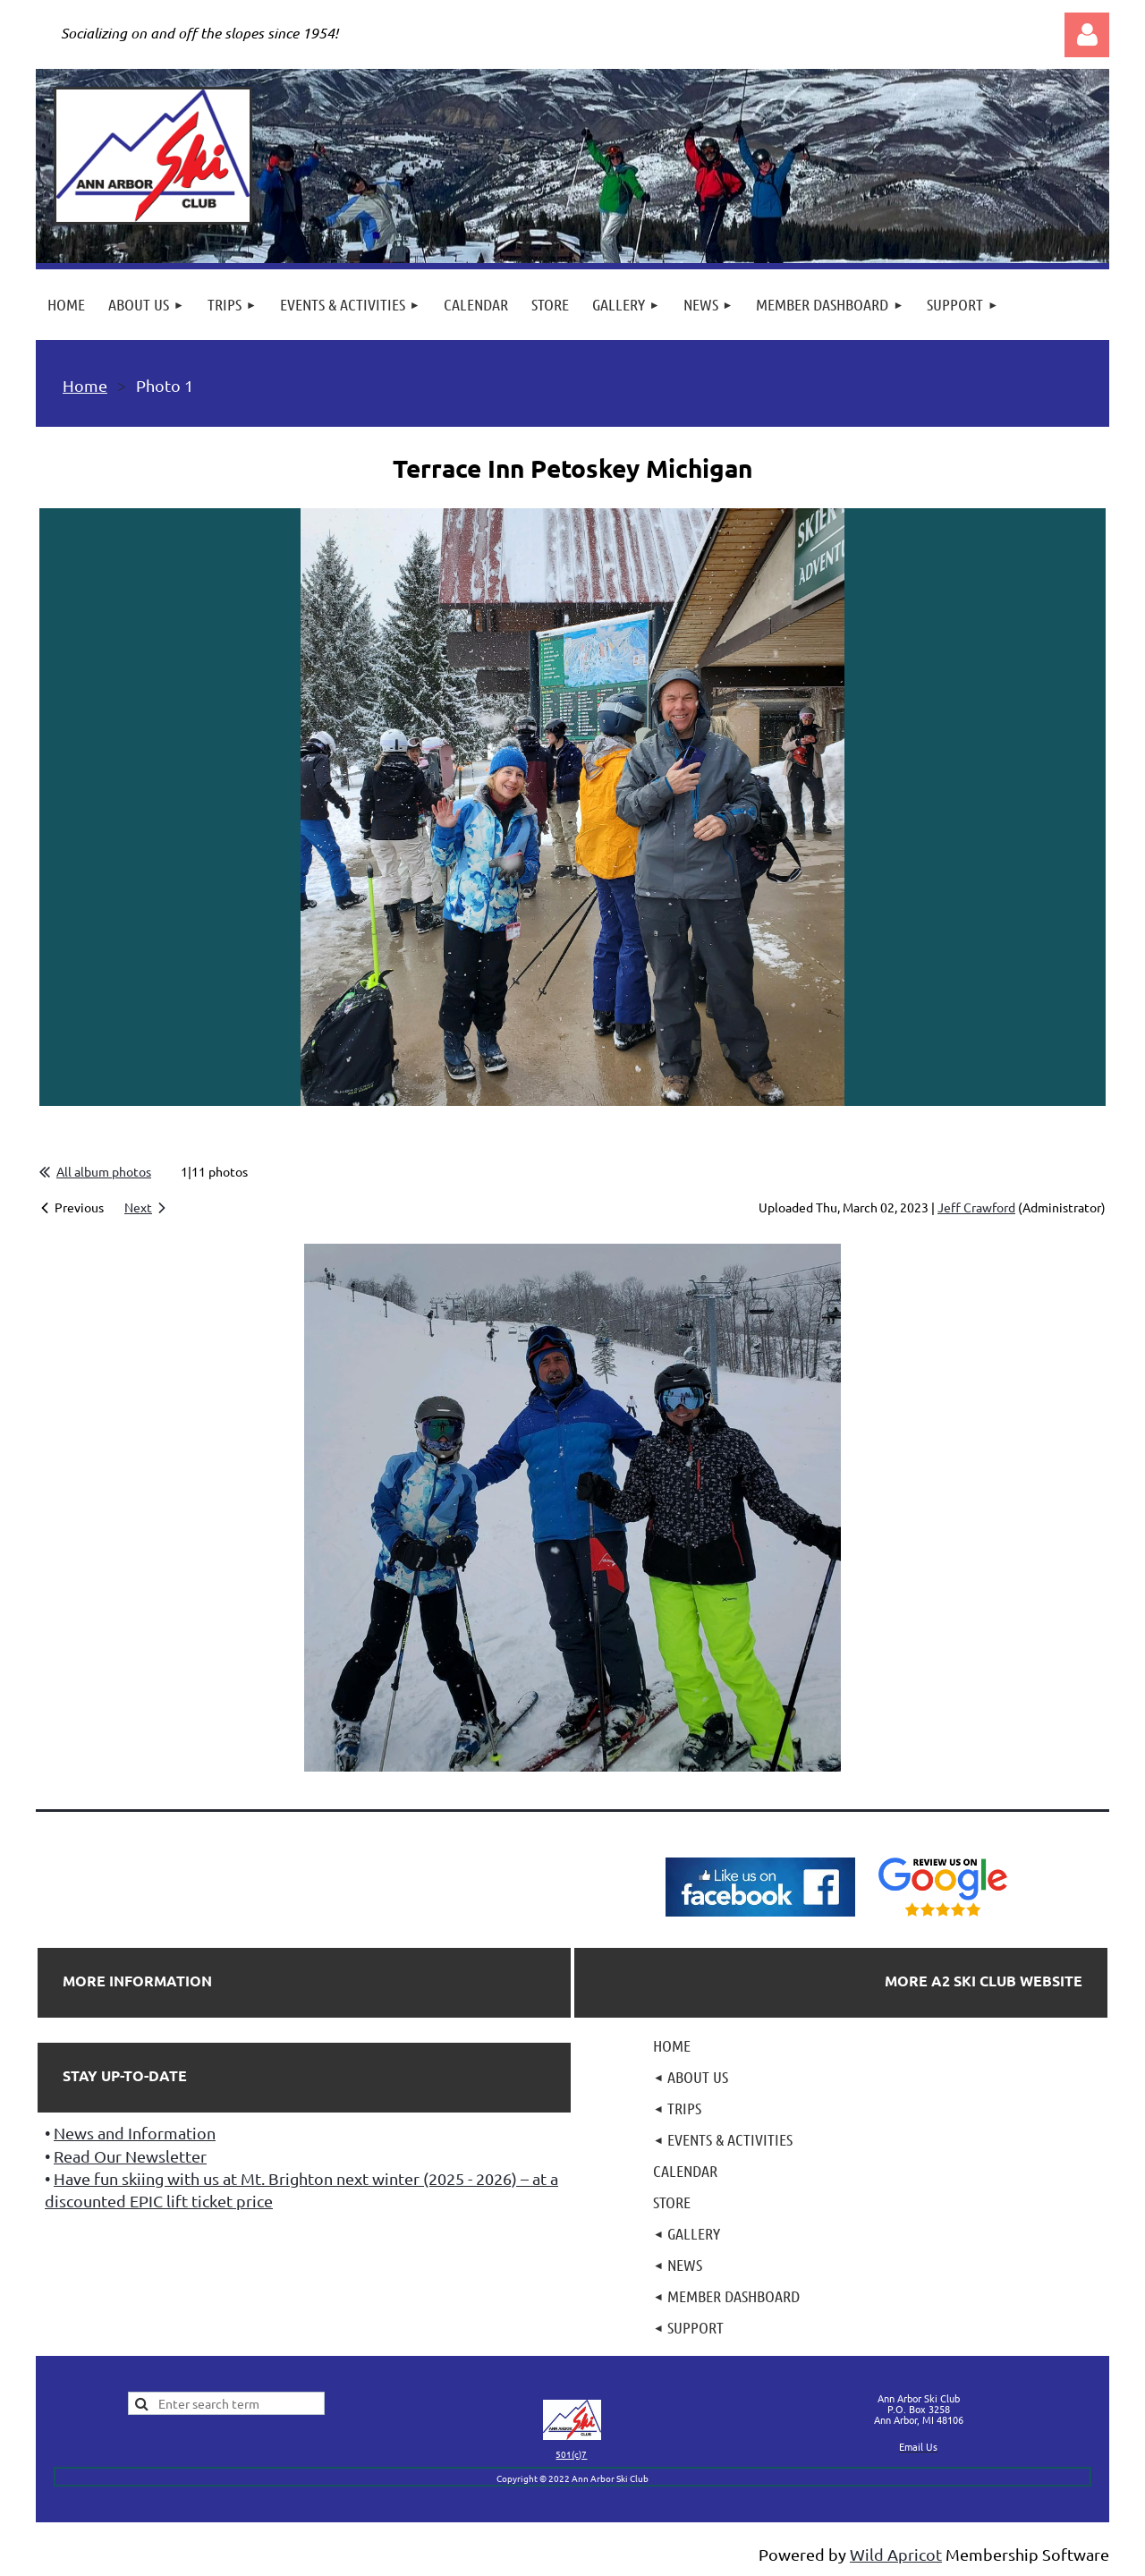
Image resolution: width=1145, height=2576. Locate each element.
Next (138, 1207)
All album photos (103, 1171)
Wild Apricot (896, 2554)
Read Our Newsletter (130, 2156)
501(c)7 (571, 2454)
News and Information (135, 2132)
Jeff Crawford (976, 1207)
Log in (1086, 35)
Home (85, 385)
